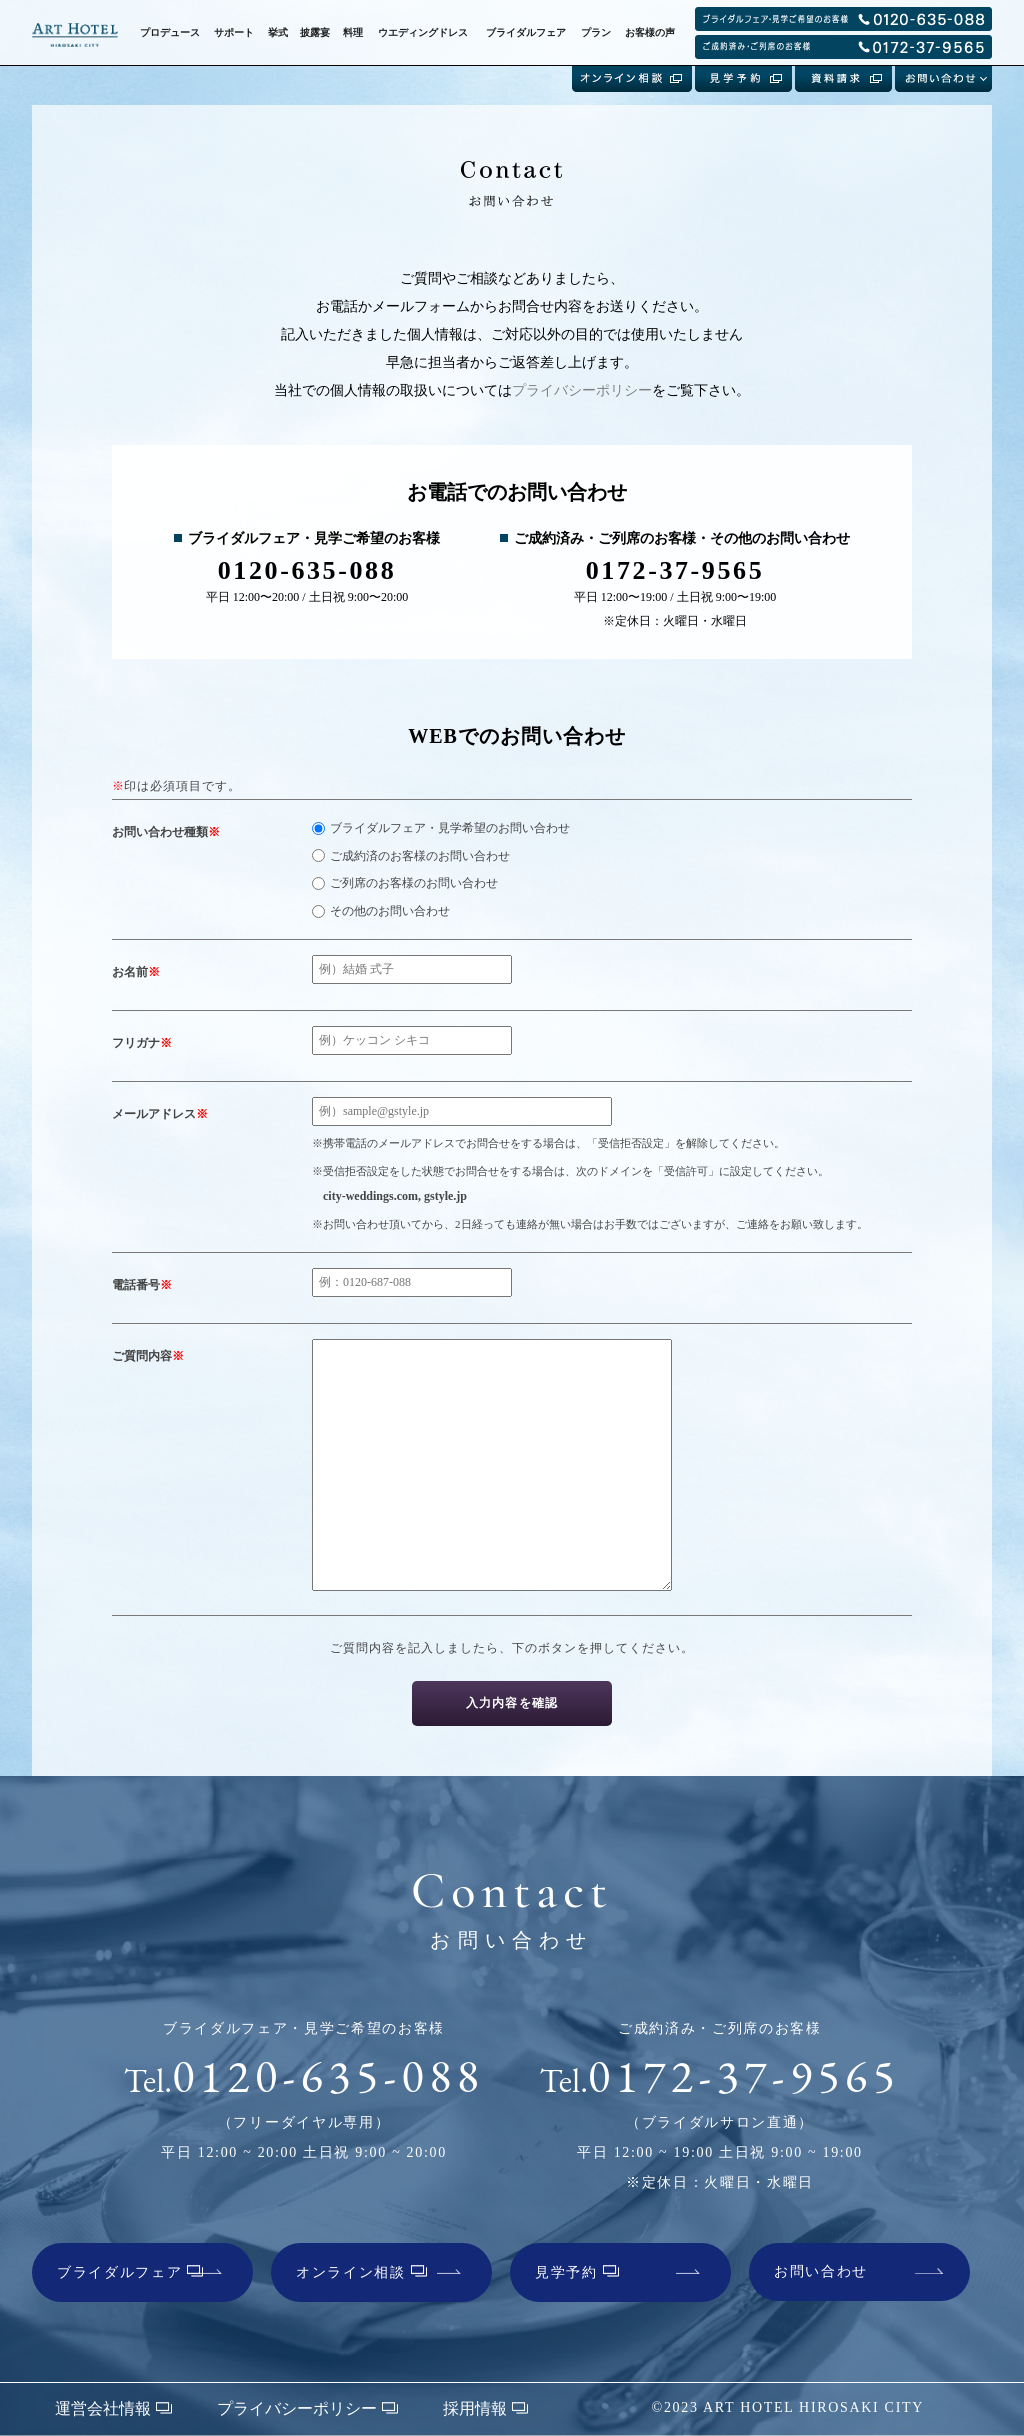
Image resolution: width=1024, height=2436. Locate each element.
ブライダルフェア (130, 2272)
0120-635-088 (304, 2076)
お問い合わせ (821, 2271)
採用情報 (485, 2408)
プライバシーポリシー (582, 390)
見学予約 (577, 2272)
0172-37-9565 (720, 2076)
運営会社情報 (113, 2408)
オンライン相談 (361, 2272)
